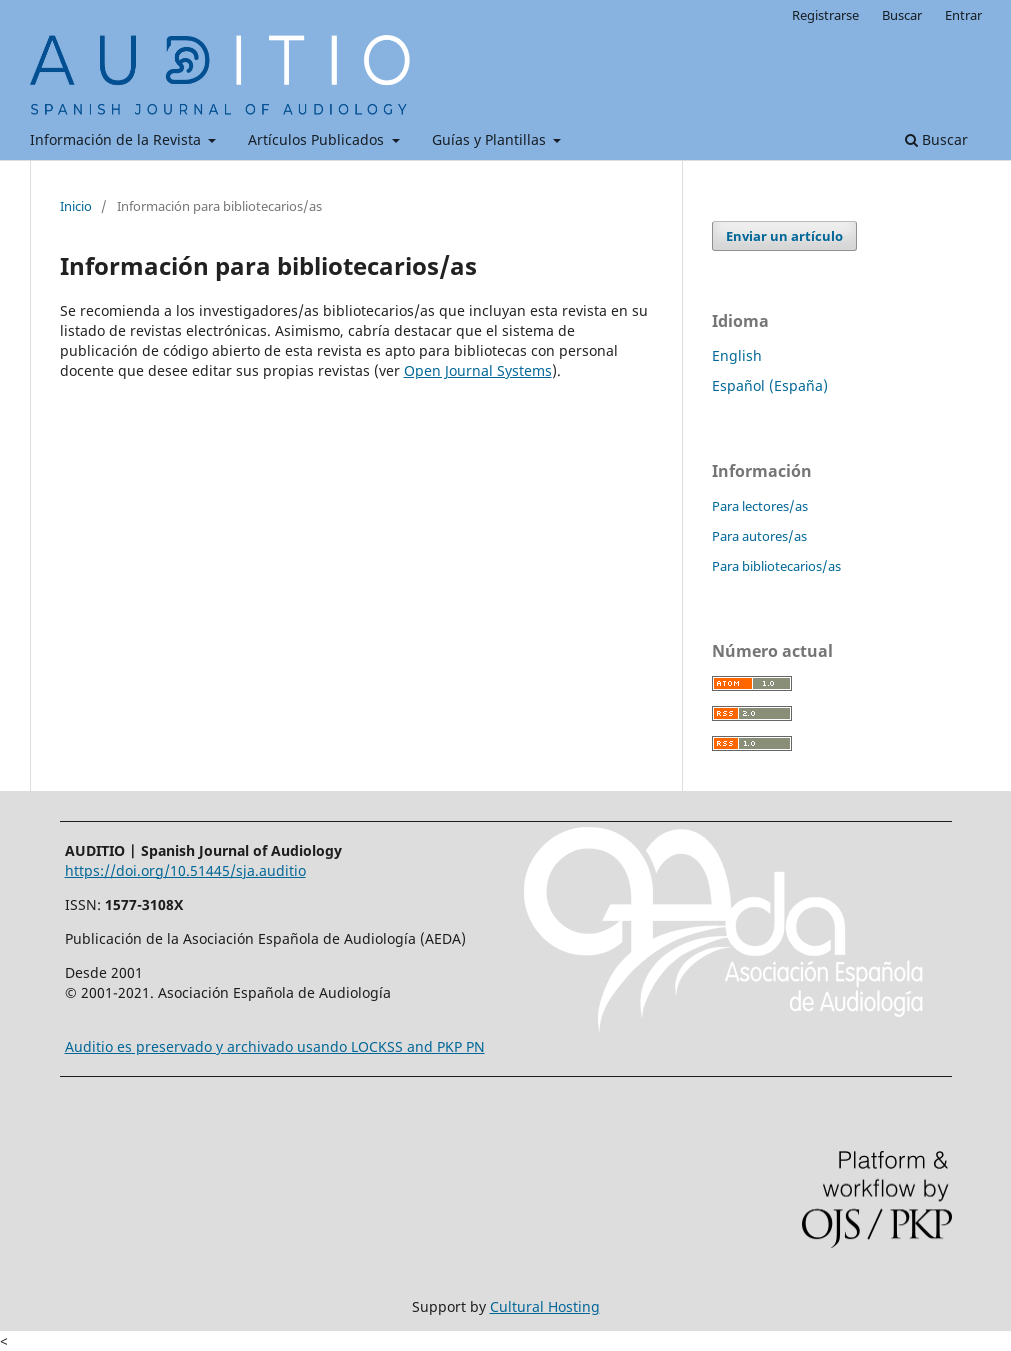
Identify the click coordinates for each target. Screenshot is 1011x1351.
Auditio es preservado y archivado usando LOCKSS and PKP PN (275, 1046)
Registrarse (825, 15)
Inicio (76, 206)
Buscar (936, 139)
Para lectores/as (760, 506)
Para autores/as (759, 536)
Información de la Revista (117, 139)
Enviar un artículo (784, 236)
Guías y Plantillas (491, 139)
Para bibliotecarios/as (776, 566)
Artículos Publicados (318, 139)
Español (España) (770, 385)
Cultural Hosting (545, 1306)
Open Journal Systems (478, 370)
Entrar (963, 15)
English (737, 355)
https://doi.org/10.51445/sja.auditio (185, 870)
